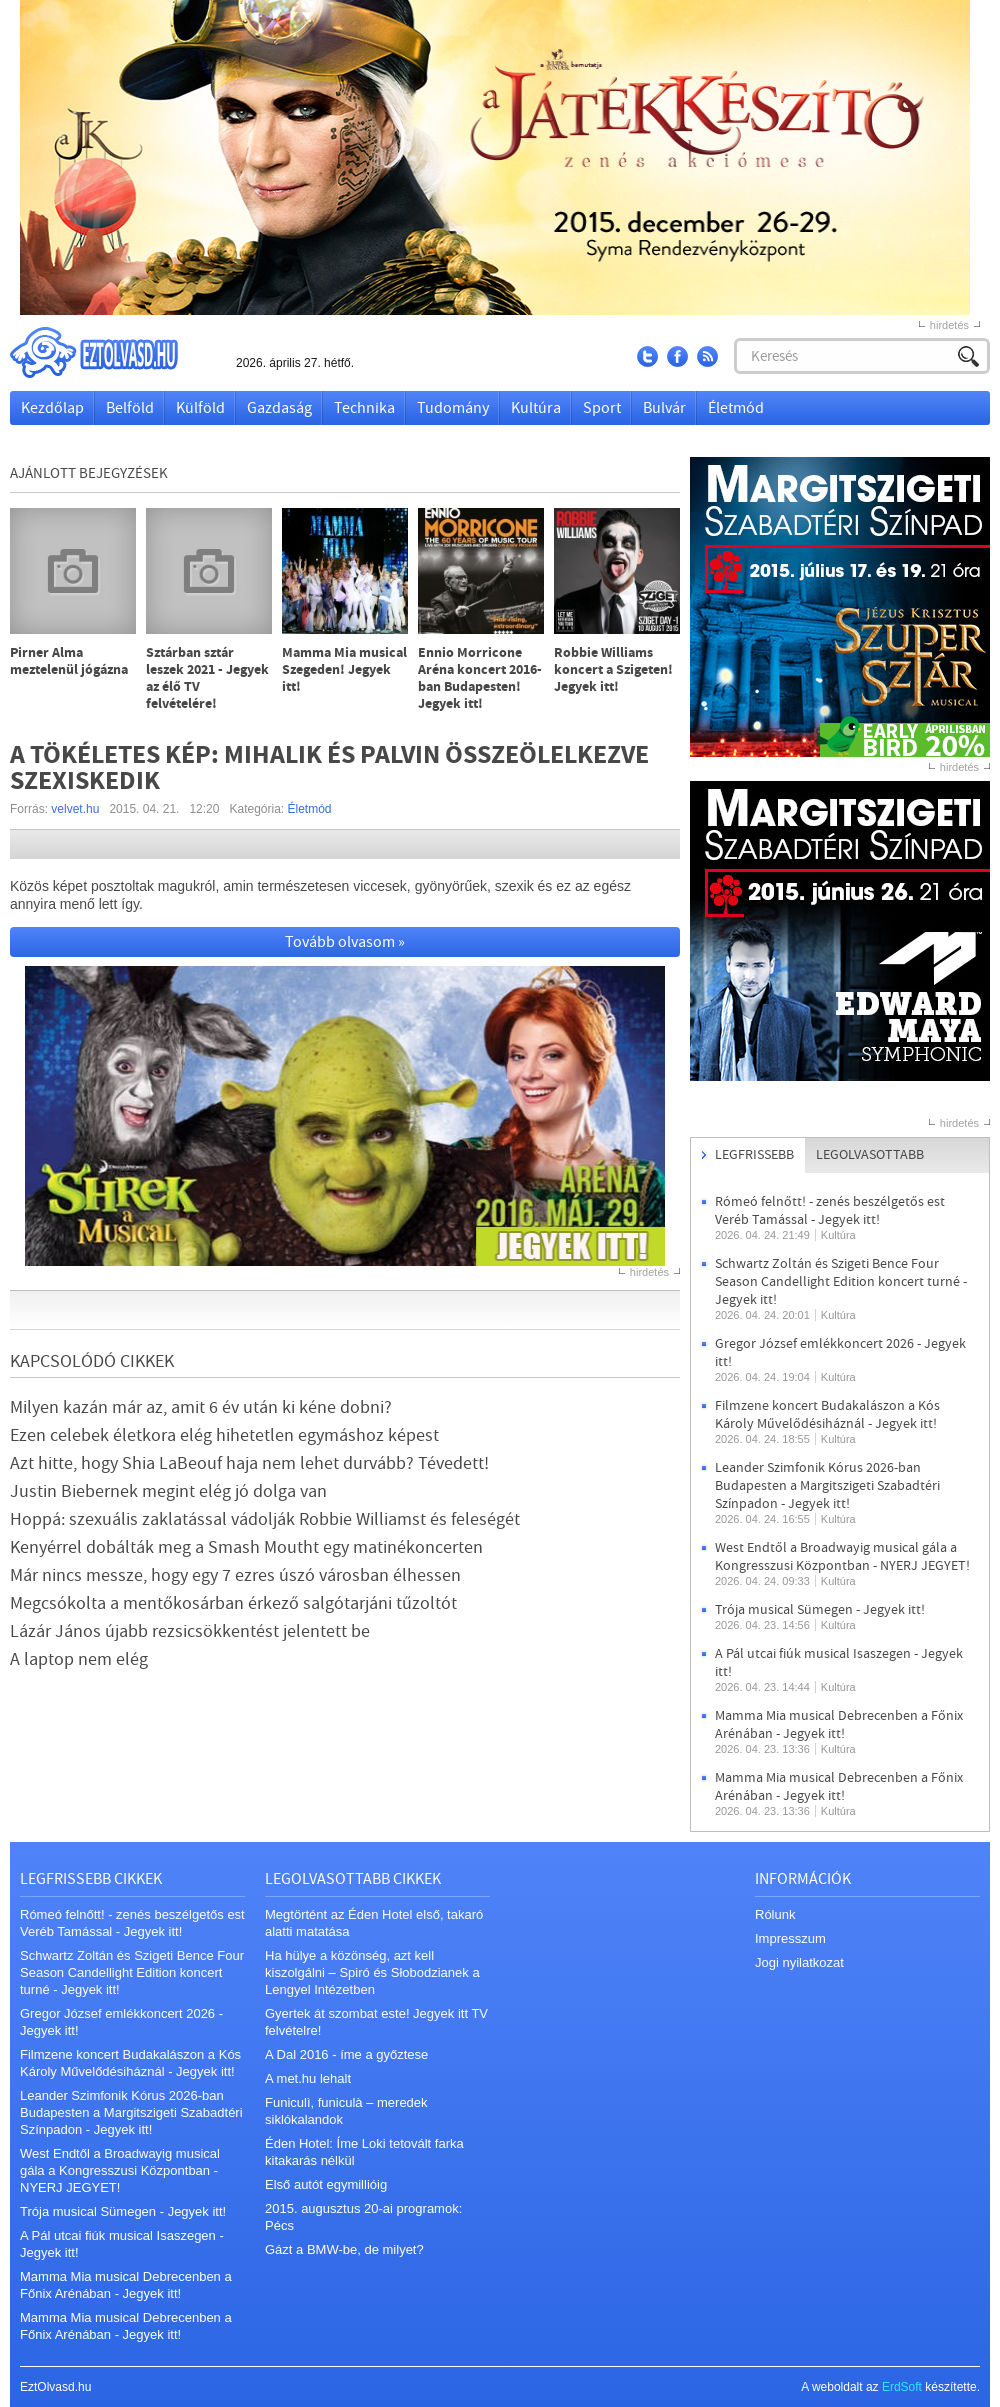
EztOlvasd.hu (113, 352)
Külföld (200, 408)
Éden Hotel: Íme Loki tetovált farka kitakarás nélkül (364, 2152)
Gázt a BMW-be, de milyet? (344, 2249)
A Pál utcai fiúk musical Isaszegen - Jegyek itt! (122, 2244)
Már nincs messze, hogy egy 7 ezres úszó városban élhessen (235, 1575)
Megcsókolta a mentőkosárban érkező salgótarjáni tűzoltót (233, 1603)
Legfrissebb (754, 1155)
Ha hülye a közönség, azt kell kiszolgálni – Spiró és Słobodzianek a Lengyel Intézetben (372, 1972)
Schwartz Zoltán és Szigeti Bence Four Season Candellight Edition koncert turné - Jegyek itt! (841, 1282)
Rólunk (775, 1914)
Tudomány (453, 408)
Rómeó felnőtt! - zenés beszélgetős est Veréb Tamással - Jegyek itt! (830, 1211)
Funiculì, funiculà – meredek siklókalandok (346, 2111)
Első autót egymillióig (326, 2184)
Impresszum (790, 1938)
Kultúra (536, 408)
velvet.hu (75, 809)
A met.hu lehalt (308, 2078)
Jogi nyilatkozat (799, 1962)
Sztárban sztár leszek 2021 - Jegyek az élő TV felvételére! (207, 679)
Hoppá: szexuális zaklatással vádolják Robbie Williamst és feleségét (265, 1519)
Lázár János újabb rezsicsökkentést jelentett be (190, 1631)
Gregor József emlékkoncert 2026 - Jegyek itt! (121, 2022)
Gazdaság (279, 408)
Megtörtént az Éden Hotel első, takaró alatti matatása (374, 1923)
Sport (602, 408)
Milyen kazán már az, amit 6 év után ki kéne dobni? (201, 1407)
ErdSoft (902, 2387)
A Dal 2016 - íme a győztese (346, 2054)
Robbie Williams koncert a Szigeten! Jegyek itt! (613, 670)
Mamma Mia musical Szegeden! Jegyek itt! (344, 670)
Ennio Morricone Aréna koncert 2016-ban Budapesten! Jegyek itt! (480, 679)
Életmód (736, 408)
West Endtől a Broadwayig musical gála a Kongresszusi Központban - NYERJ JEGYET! (842, 1557)
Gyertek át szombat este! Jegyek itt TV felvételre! (376, 2022)
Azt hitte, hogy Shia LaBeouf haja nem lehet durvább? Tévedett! (249, 1463)
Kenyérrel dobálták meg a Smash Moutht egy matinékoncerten (246, 1547)
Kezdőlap (52, 408)
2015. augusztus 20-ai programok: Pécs (363, 2217)
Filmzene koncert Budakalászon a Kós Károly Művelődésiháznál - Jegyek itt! (827, 1415)
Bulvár (664, 408)
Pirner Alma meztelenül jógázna (69, 662)
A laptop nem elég (79, 1659)
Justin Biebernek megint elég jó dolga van (168, 1491)
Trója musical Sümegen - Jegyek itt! (820, 1610)
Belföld (130, 408)
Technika (364, 408)
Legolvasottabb (870, 1155)
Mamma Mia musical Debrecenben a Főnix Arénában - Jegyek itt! (839, 1725)
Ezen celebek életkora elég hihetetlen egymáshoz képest (224, 1435)
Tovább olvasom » (345, 942)
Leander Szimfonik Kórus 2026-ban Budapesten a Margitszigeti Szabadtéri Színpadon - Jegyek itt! (827, 1486)
